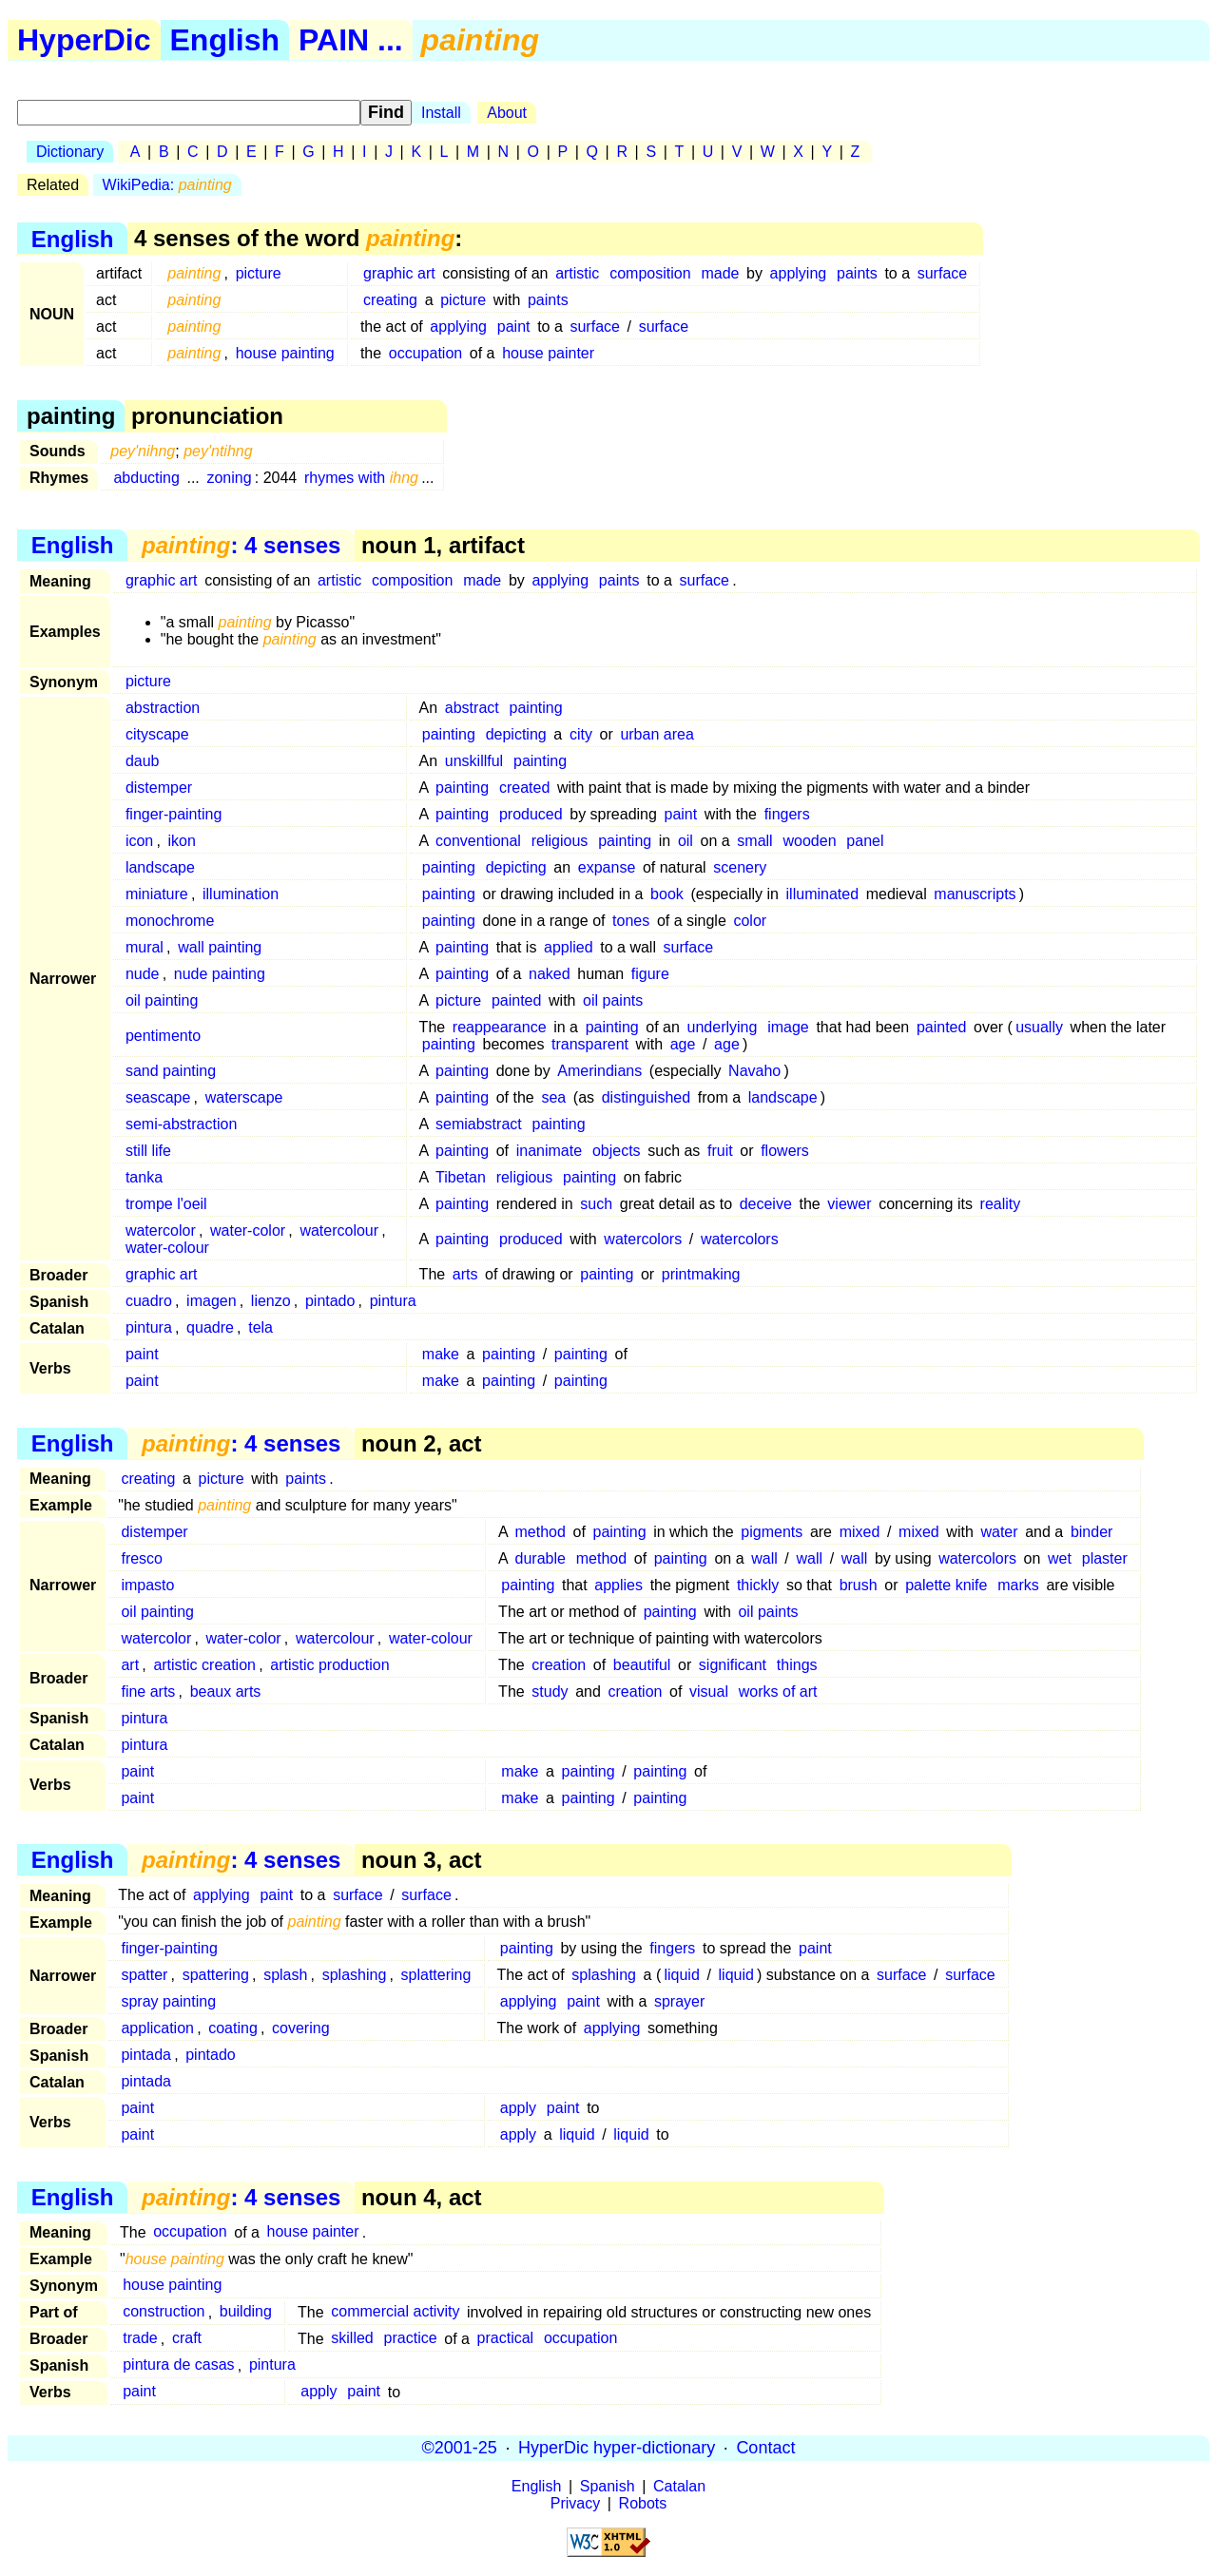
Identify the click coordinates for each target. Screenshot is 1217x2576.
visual (708, 1691)
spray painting (168, 2001)
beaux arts (225, 1691)
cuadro (149, 1301)
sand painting (171, 1071)
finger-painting (174, 814)
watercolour (338, 1230)
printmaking (701, 1274)
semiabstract (478, 1124)
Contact (765, 2447)
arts (465, 1274)
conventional (478, 841)
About (507, 113)
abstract (472, 708)
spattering (216, 1975)
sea (553, 1097)
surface (942, 273)
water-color (247, 1230)
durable (540, 1558)
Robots (643, 2503)
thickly (758, 1585)
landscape (160, 867)
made (720, 273)
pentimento (163, 1036)
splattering (436, 1975)
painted (517, 1000)
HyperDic (84, 40)
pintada (146, 2055)
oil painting (162, 1000)
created (524, 787)
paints (857, 273)
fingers (787, 814)
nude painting (219, 974)
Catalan (679, 2486)
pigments (771, 1532)
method (540, 1532)
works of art (778, 1691)
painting (536, 708)
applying (798, 273)
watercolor (161, 1230)
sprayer (679, 2001)
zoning (228, 478)
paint (514, 326)
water (998, 1532)
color (749, 921)
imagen (211, 1301)
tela (260, 1327)
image (788, 1027)
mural (145, 947)
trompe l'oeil (166, 1204)
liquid (681, 1975)
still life (148, 1151)
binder (1091, 1532)
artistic (577, 273)
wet (1060, 1558)
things (797, 1665)
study (549, 1691)
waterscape (244, 1097)
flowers (785, 1151)
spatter (144, 1975)
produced (531, 814)
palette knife (946, 1585)
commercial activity (395, 2312)
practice (410, 2339)
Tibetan (460, 1177)
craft (187, 2339)
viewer (849, 1204)
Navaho (754, 1071)
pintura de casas (178, 2365)
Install (441, 113)
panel (864, 841)
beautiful (642, 1665)
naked (549, 974)
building (246, 2312)
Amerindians (599, 1071)
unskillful (474, 761)
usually (1039, 1027)
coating (233, 2028)
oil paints (613, 1000)
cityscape (157, 734)
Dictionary (70, 152)
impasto (147, 1585)
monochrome (170, 921)
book (667, 894)
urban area (656, 734)
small (754, 841)
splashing (354, 1975)
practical (505, 2339)
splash (285, 1975)
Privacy (575, 2503)
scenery (739, 867)
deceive (766, 1204)
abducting (146, 478)
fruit (720, 1151)
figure (650, 974)
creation (558, 1665)
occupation (425, 353)
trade (140, 2339)
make (440, 1354)
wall (764, 1558)
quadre (210, 1327)
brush (859, 1585)
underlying (722, 1027)
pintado (330, 1301)
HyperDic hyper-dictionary (616, 2447)
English (225, 40)
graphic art (399, 273)
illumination (241, 894)
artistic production (329, 1665)
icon (139, 841)
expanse (607, 867)
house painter (548, 353)
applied (568, 947)
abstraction (163, 708)
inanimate (549, 1151)
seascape (158, 1097)
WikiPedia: (167, 185)
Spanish (607, 2486)
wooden (809, 841)
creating (390, 300)
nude (143, 974)
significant (732, 1665)
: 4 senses (241, 545)
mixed (860, 1532)
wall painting (219, 947)
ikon (182, 841)
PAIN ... (351, 40)
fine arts (148, 1691)
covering (300, 2028)
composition (649, 273)
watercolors (643, 1239)
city (581, 734)
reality (1000, 1204)
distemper (159, 787)
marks (1018, 1585)
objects (616, 1151)
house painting (285, 353)
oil (685, 841)
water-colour (167, 1248)
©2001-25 (459, 2447)
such (596, 1204)
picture (258, 273)
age (683, 1044)
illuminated (822, 894)
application (157, 2028)
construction (163, 2312)
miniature (157, 894)
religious (560, 841)
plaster (1105, 1558)
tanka (144, 1177)
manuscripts (974, 894)
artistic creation (204, 1665)
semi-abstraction (181, 1124)
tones (630, 921)
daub (143, 761)
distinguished (646, 1097)
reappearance (500, 1027)
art (130, 1665)
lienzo (271, 1301)
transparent (589, 1044)
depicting (516, 734)
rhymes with (361, 478)
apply (518, 2108)
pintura (393, 1301)
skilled (352, 2339)
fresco (142, 1558)
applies (618, 1585)
